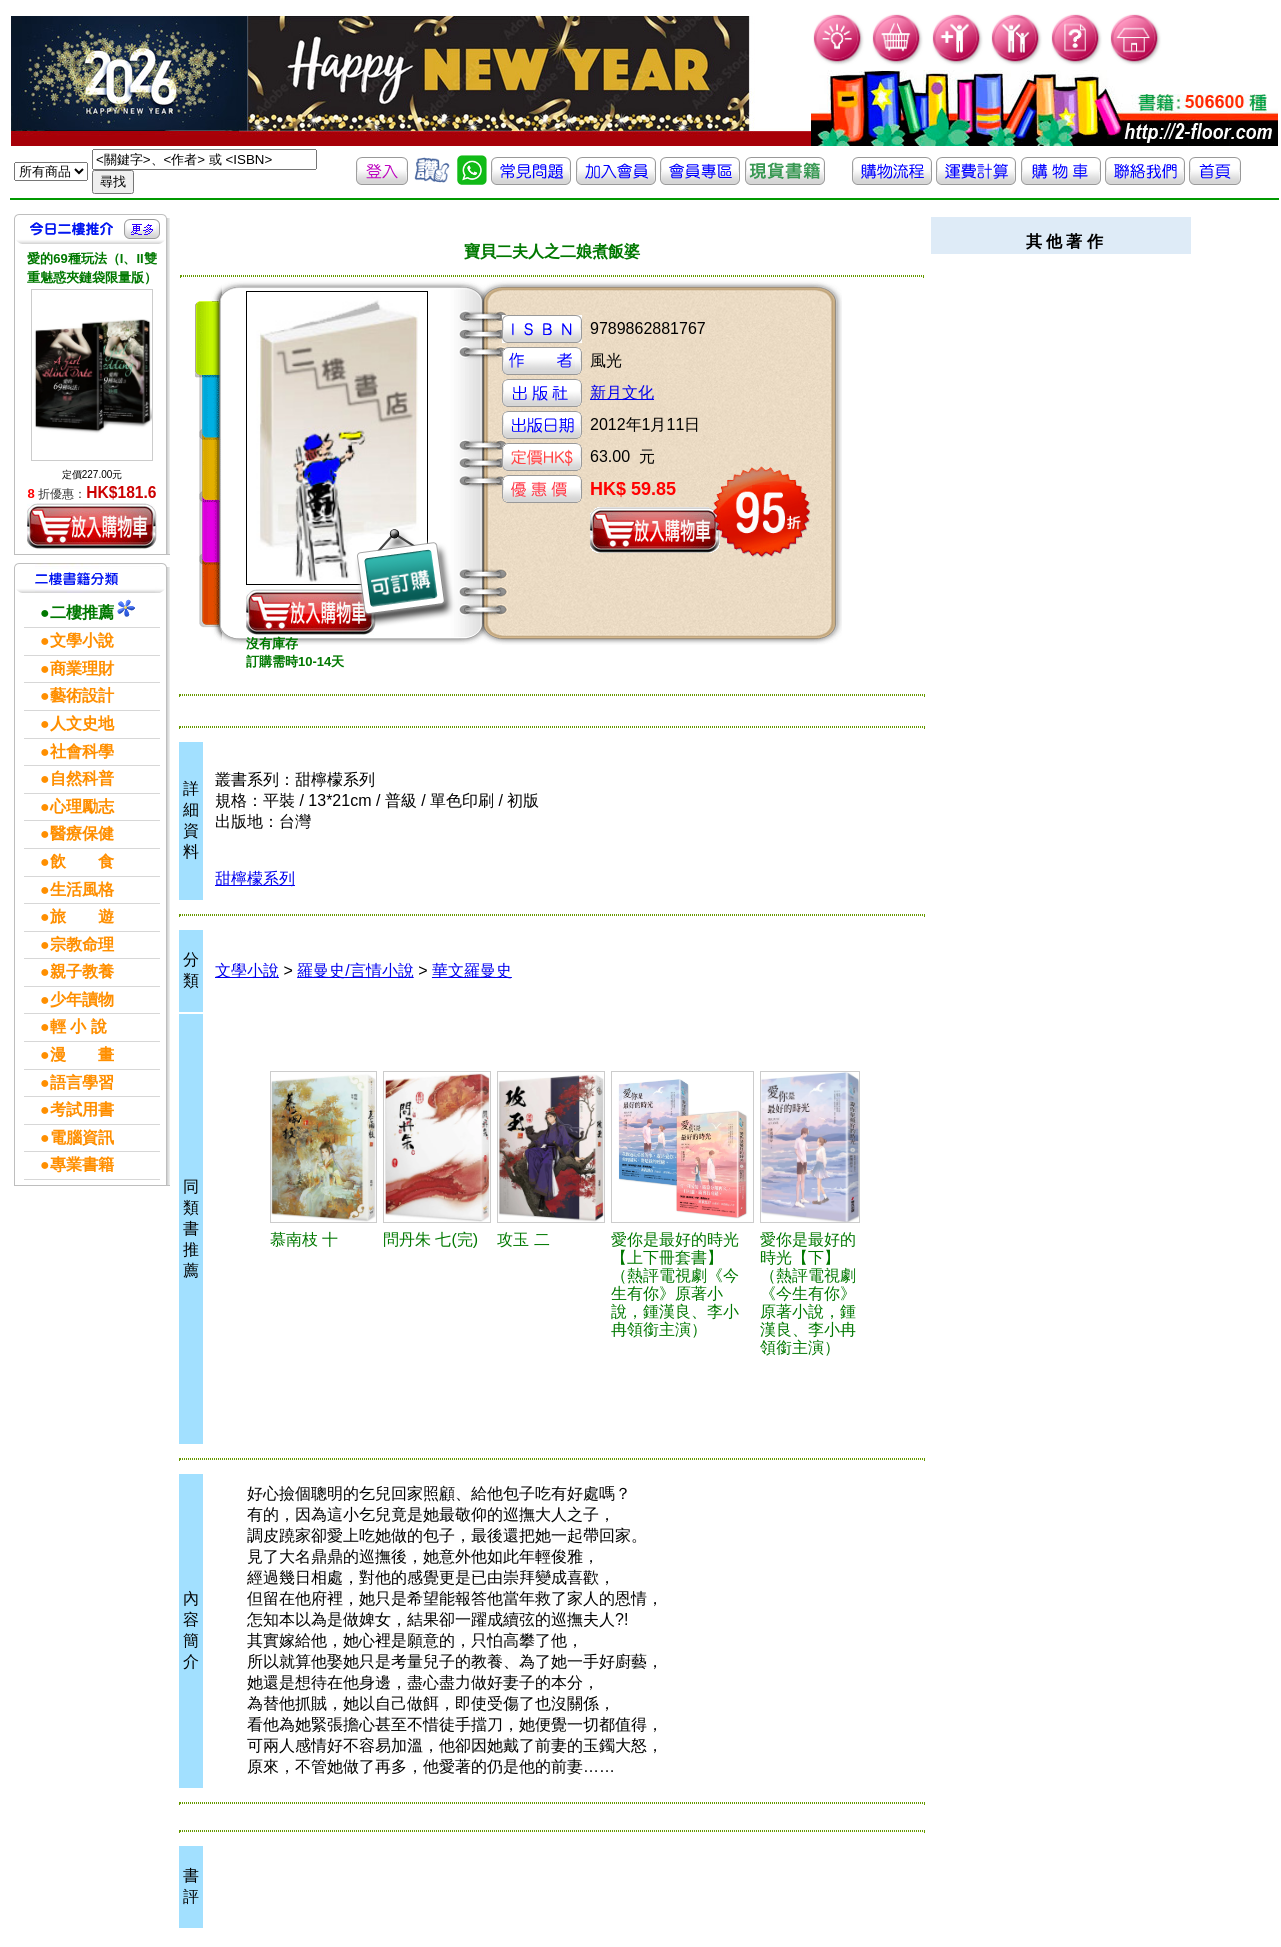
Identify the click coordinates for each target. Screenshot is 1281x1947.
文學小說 (247, 970)
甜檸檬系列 (255, 878)
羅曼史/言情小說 (355, 970)
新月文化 (622, 392)
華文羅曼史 (472, 970)
